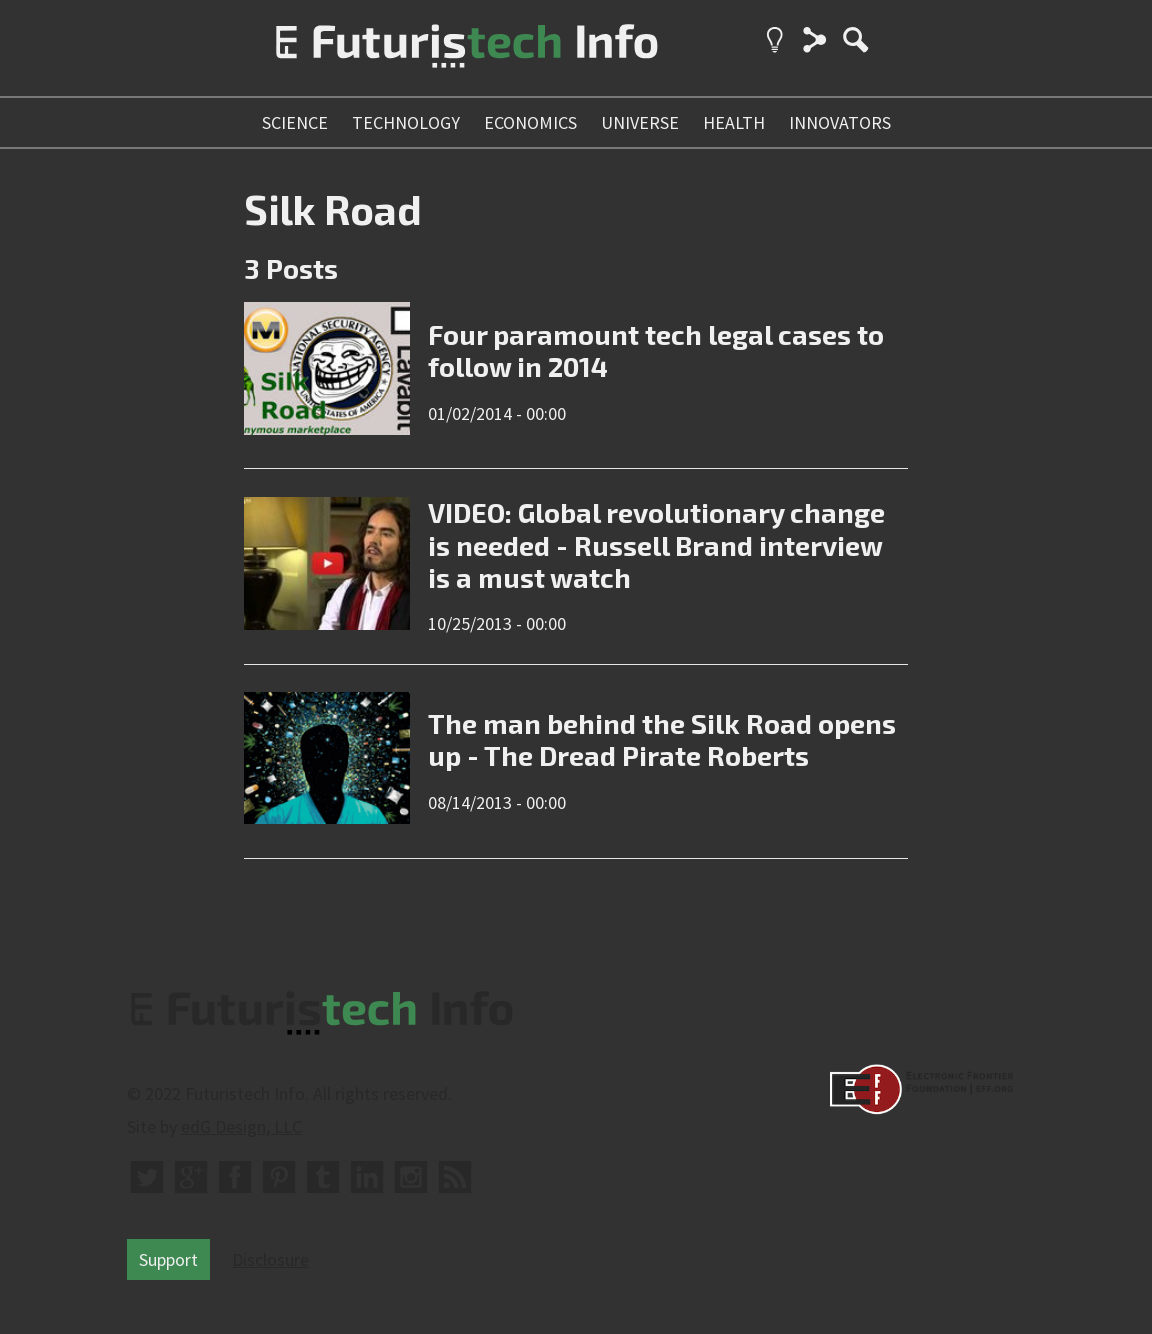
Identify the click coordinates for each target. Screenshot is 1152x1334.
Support (168, 1259)
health (734, 122)
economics (530, 122)
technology (406, 122)
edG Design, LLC (241, 1126)
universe (640, 122)
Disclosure (270, 1259)
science (295, 122)
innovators (840, 122)
